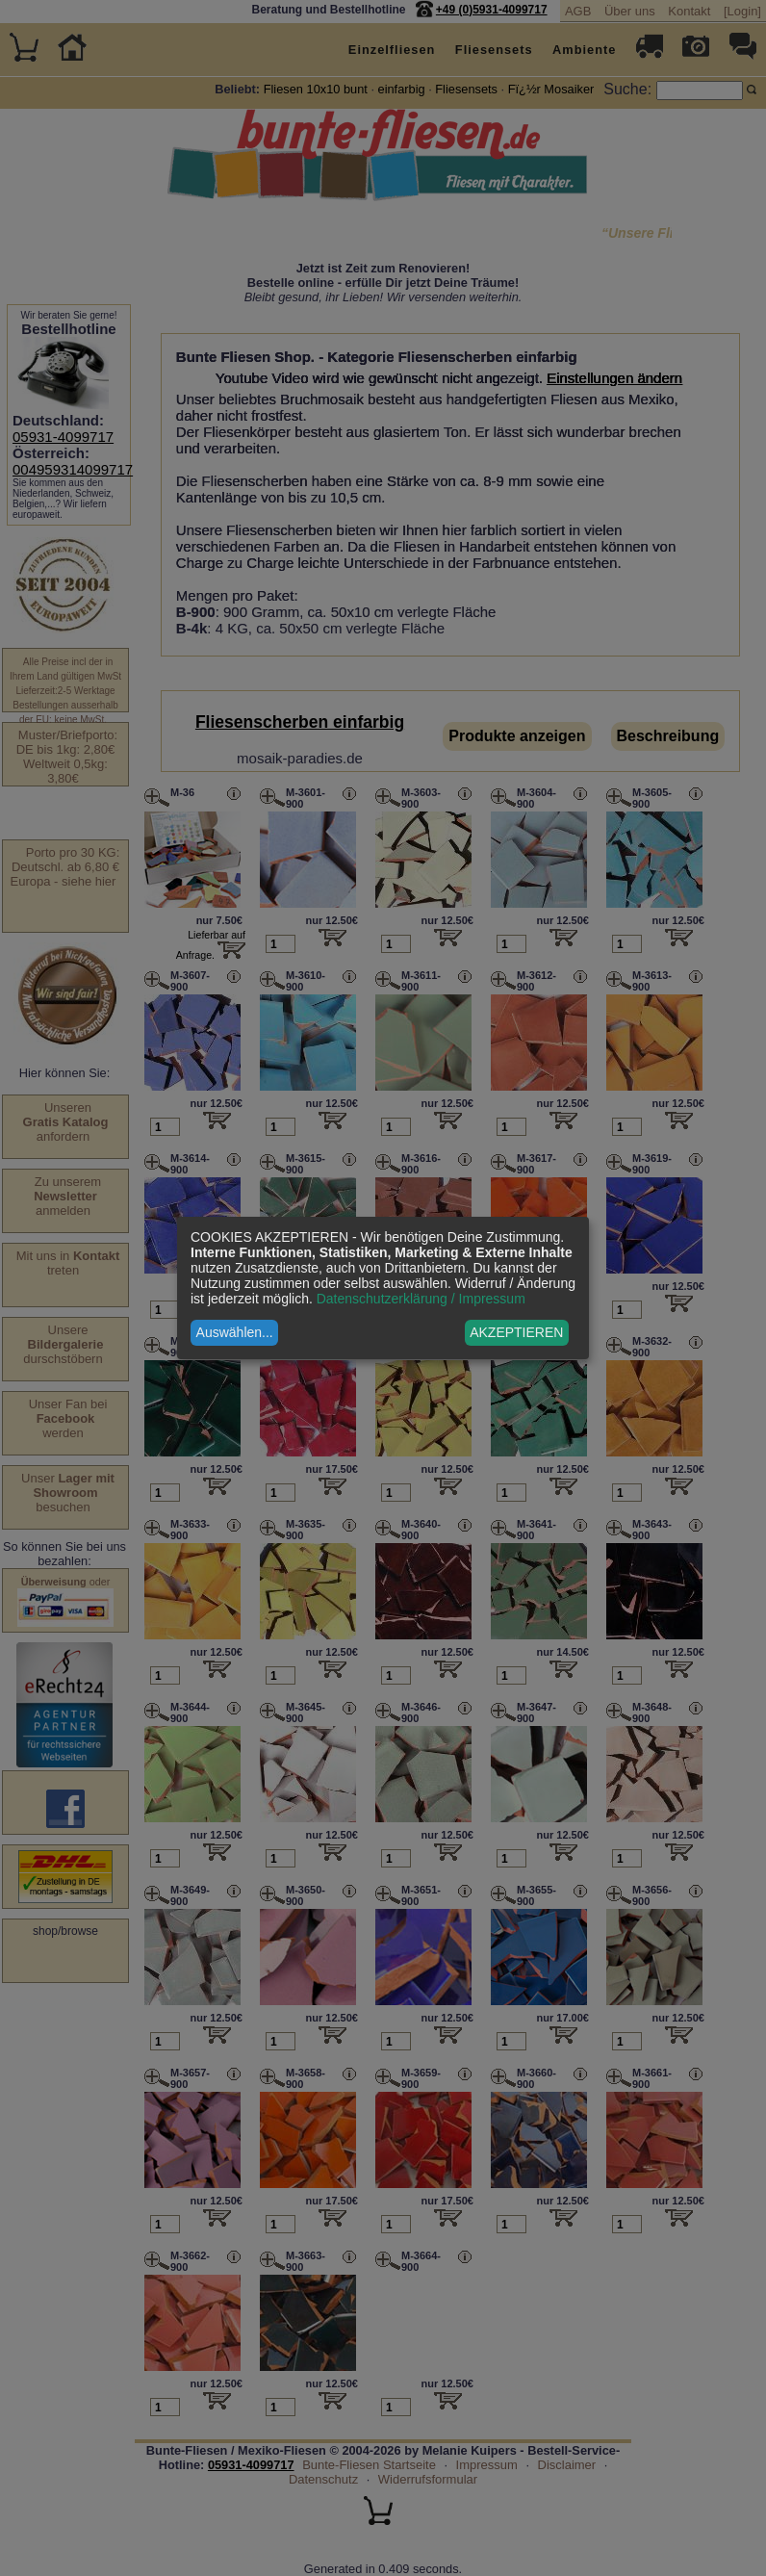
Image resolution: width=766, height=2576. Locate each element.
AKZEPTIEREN (516, 1332)
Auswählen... (234, 1332)
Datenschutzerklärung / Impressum (421, 1298)
